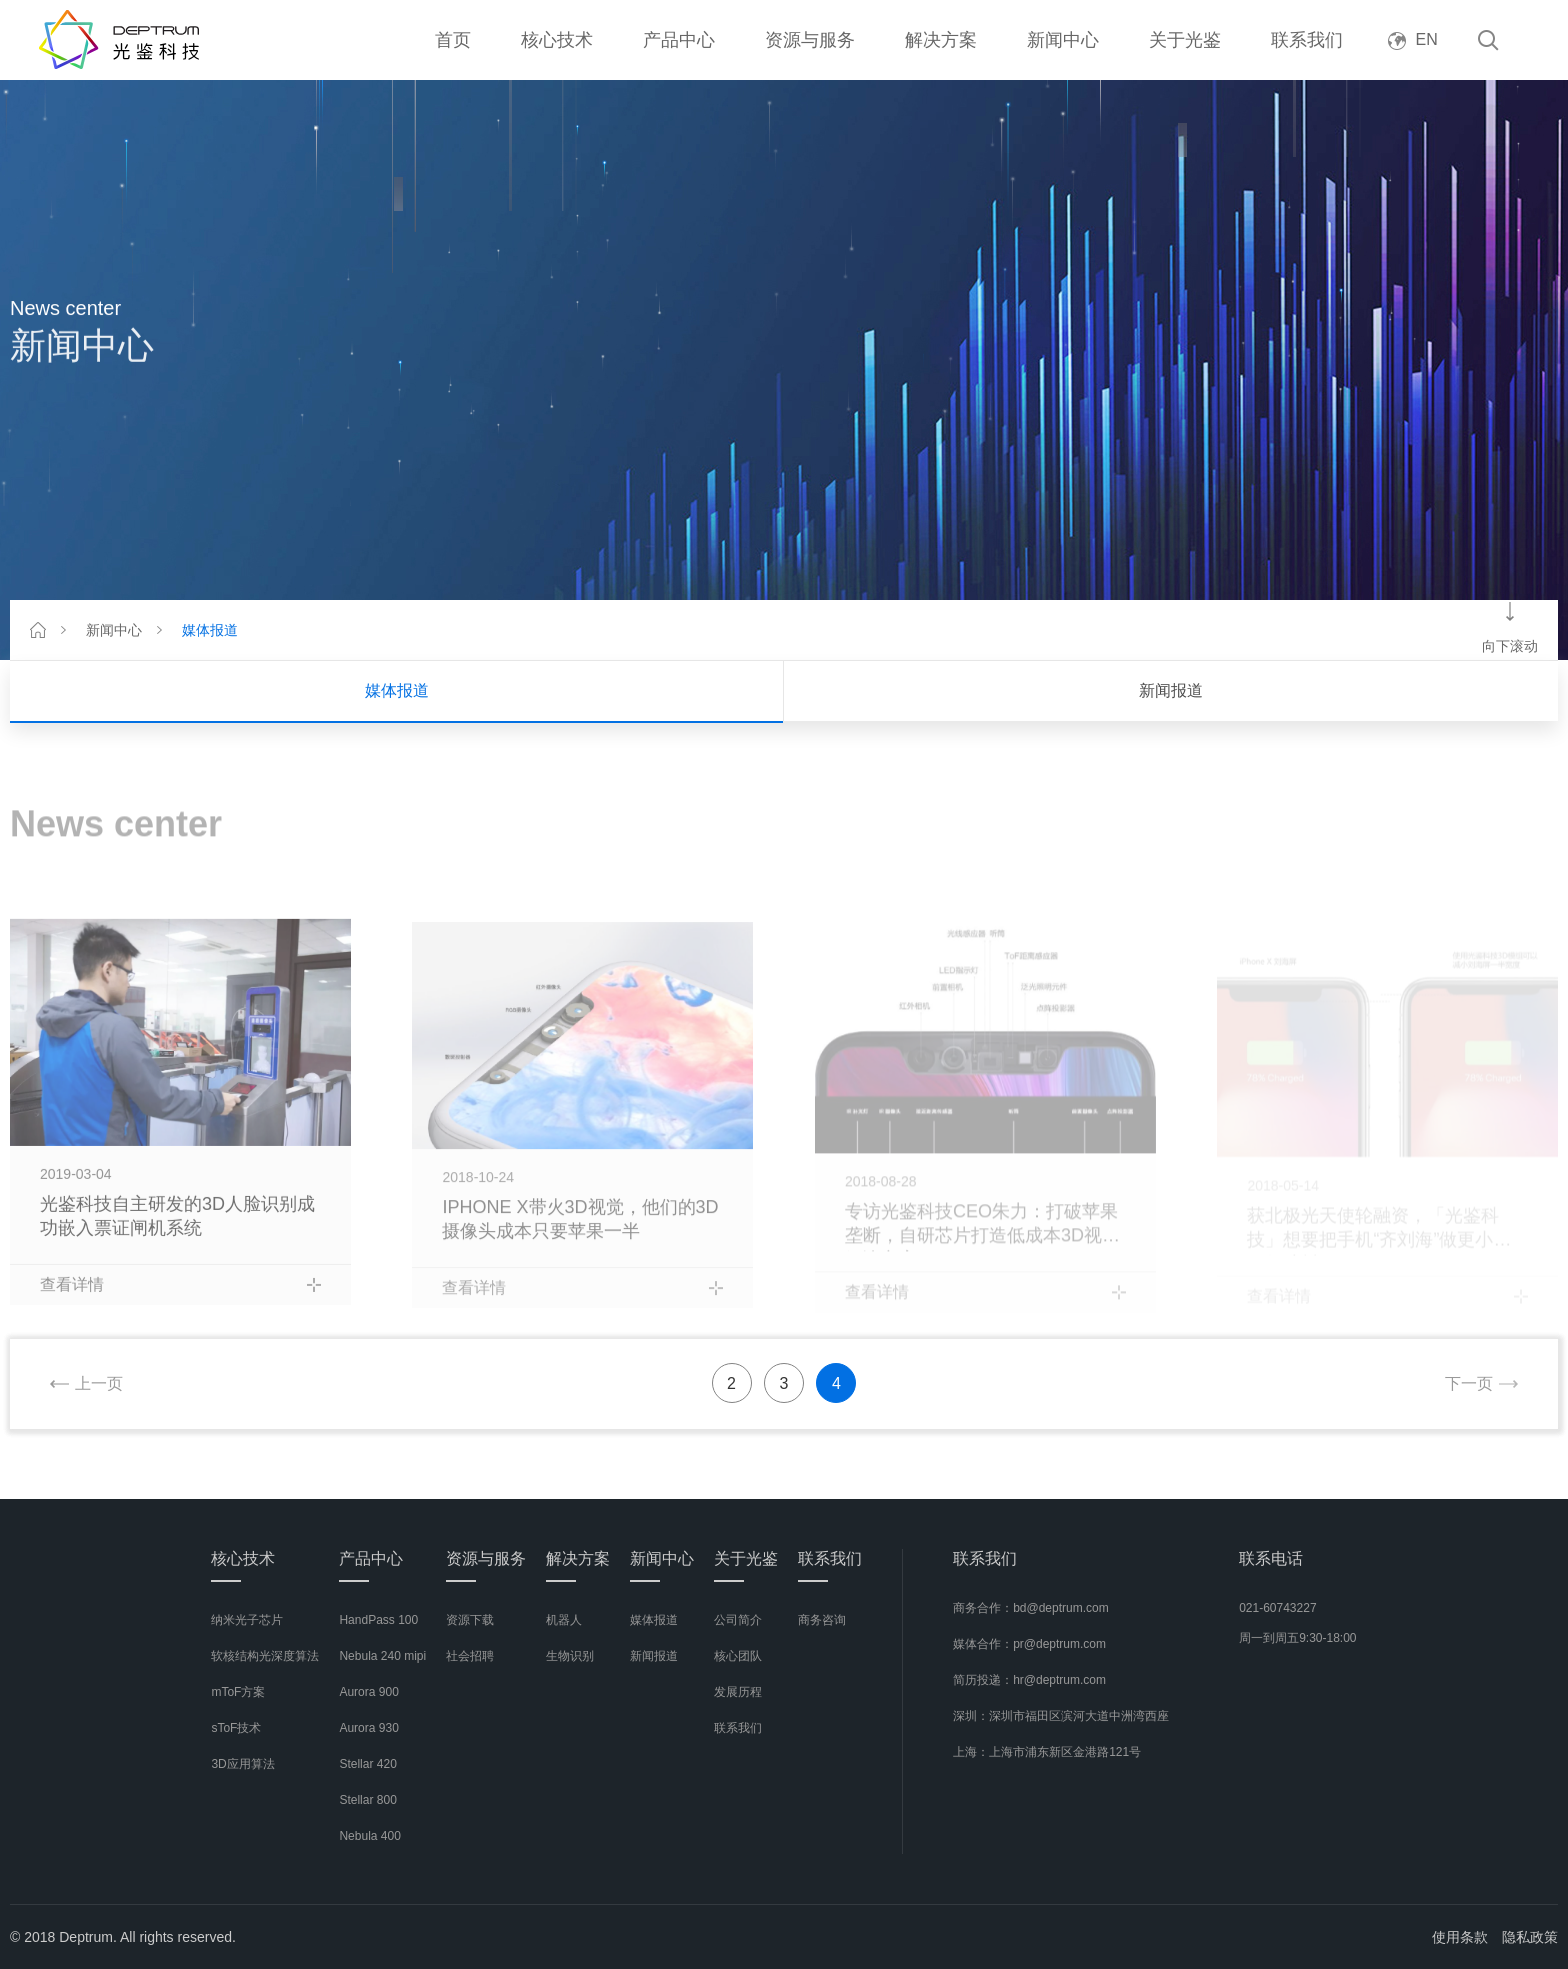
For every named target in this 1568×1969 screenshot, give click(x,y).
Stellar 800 (367, 1800)
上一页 (99, 1383)
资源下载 (470, 1620)
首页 (453, 40)
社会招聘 (470, 1656)
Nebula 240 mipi (382, 1656)
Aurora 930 (368, 1728)
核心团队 (738, 1656)
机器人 (564, 1620)
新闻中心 (1063, 40)
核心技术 (557, 40)
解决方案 (941, 40)
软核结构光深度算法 (265, 1656)
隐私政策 (1530, 1937)
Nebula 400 (369, 1836)
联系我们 (1307, 40)
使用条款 (1460, 1937)
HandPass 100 (378, 1620)
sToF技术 (236, 1728)
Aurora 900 (368, 1692)
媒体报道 (210, 630)
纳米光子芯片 (247, 1620)
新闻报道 (1171, 690)
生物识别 (570, 1656)
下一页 (1469, 1383)
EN (1413, 39)
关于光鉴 (1185, 40)
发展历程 (738, 1692)
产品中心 (679, 40)
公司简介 (738, 1620)
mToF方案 (238, 1692)
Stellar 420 (367, 1764)
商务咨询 (822, 1620)
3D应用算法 (242, 1764)
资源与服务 (810, 40)
